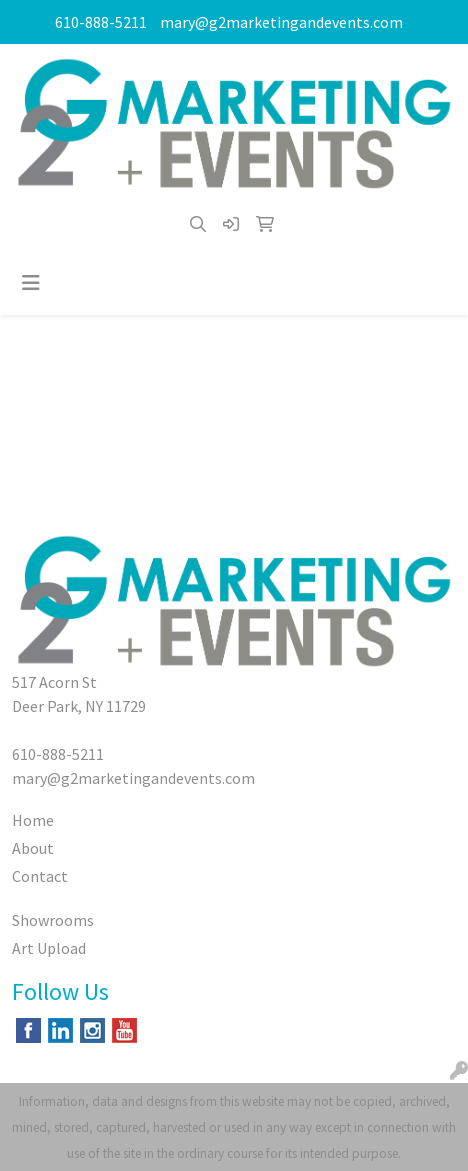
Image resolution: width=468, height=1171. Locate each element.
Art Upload (49, 948)
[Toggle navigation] (31, 283)
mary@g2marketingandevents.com (281, 22)
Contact (40, 876)
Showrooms (53, 920)
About (33, 848)
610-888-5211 (101, 22)
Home (33, 820)
